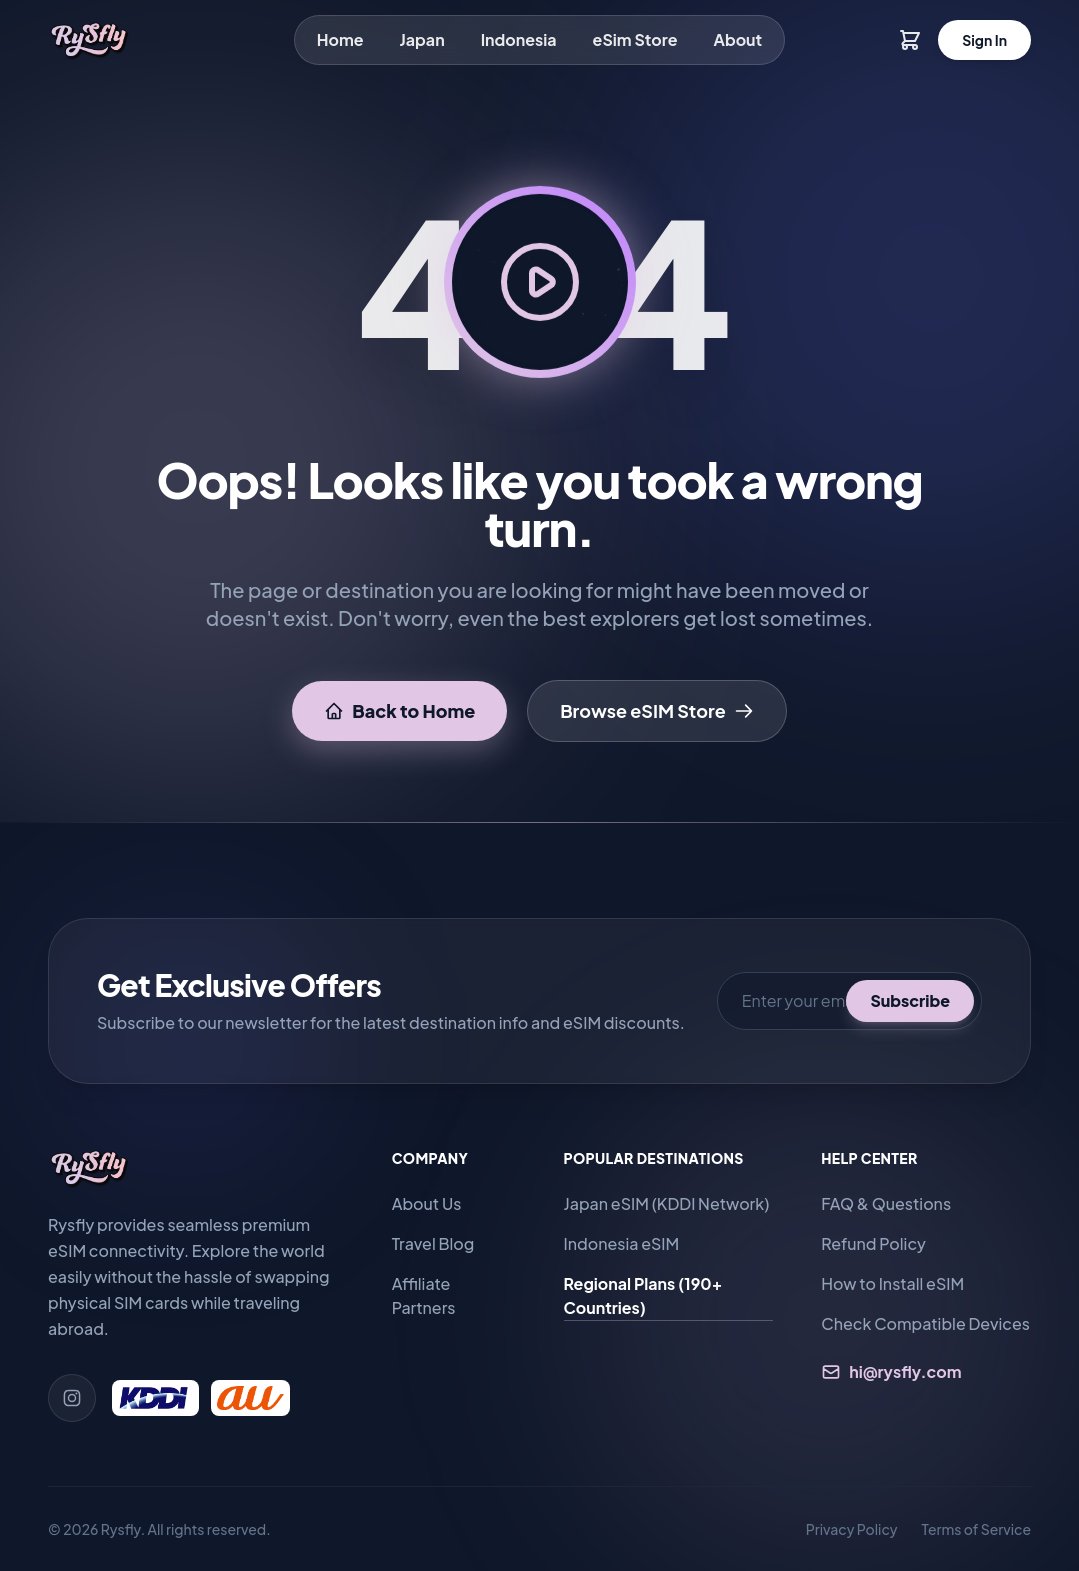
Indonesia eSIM (622, 1243)
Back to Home (399, 710)
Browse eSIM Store (657, 710)
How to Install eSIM (892, 1283)
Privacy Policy (852, 1529)
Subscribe (910, 1000)
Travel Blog (433, 1243)
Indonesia (519, 39)
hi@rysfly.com (891, 1371)
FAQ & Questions (886, 1203)
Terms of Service (976, 1529)
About (738, 39)
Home (340, 39)
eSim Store (635, 39)
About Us (427, 1203)
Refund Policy (873, 1243)
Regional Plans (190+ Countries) (643, 1295)
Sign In (984, 40)
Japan (422, 39)
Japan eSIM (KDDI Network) (667, 1203)
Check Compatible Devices (925, 1323)
